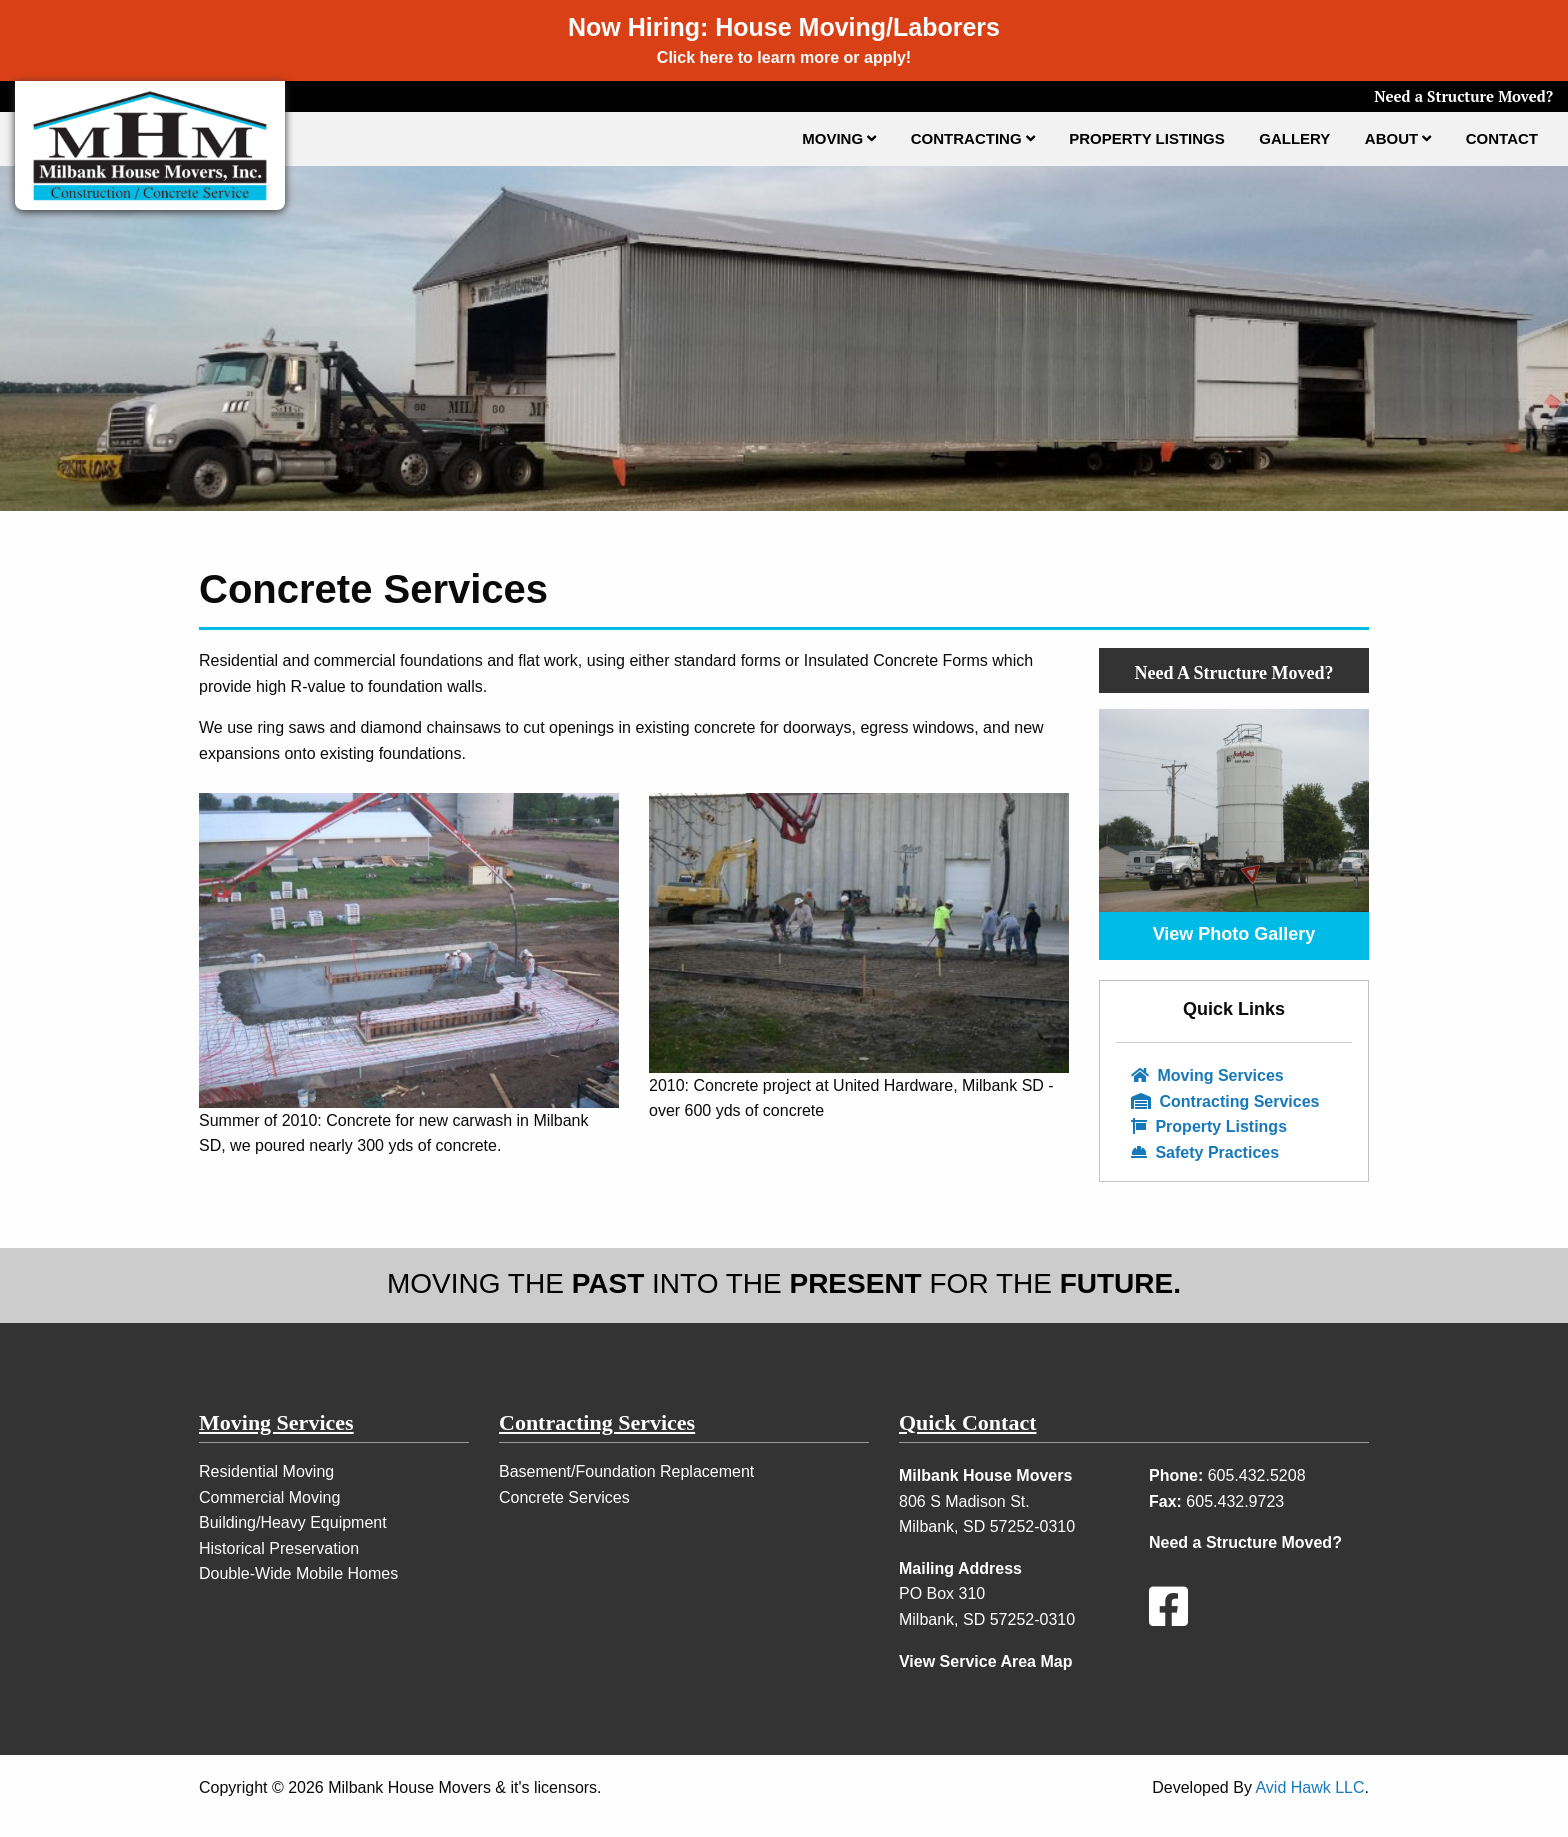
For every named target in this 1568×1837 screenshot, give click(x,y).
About (1398, 138)
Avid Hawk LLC (1309, 1787)
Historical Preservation (279, 1548)
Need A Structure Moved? (1233, 673)
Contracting (973, 138)
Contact (1502, 138)
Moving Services (1207, 1075)
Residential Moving (266, 1471)
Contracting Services (1225, 1101)
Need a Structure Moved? (1463, 96)
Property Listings (1147, 138)
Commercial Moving (269, 1497)
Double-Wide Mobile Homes (298, 1573)
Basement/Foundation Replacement (626, 1471)
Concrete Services (564, 1497)
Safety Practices (1205, 1152)
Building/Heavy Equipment (293, 1522)
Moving (839, 138)
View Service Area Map (985, 1661)
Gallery (1294, 138)
